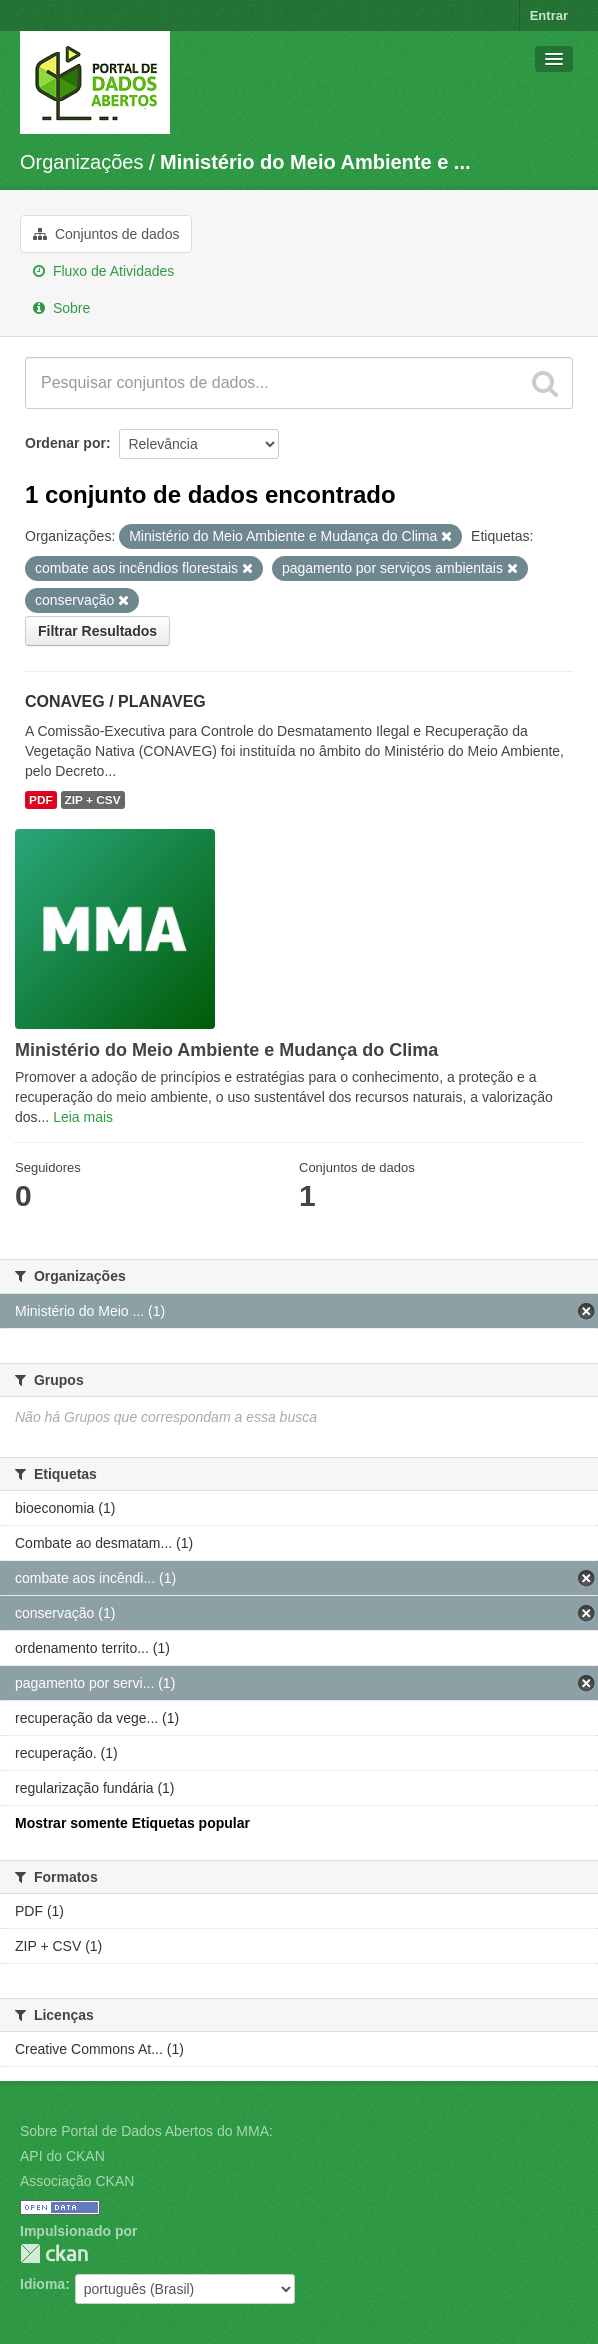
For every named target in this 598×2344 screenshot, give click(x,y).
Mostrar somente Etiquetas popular (132, 1823)
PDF (41, 800)
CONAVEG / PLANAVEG (115, 701)
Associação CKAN (77, 2181)
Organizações (81, 162)
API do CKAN (62, 2156)
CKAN (54, 2253)
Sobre (61, 308)
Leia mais (83, 1117)
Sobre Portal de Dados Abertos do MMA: (146, 2131)
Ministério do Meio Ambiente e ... (315, 162)
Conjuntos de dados (106, 234)
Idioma (42, 2284)
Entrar (549, 15)
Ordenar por (65, 443)
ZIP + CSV (93, 800)
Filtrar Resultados (97, 631)
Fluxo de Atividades (103, 271)
